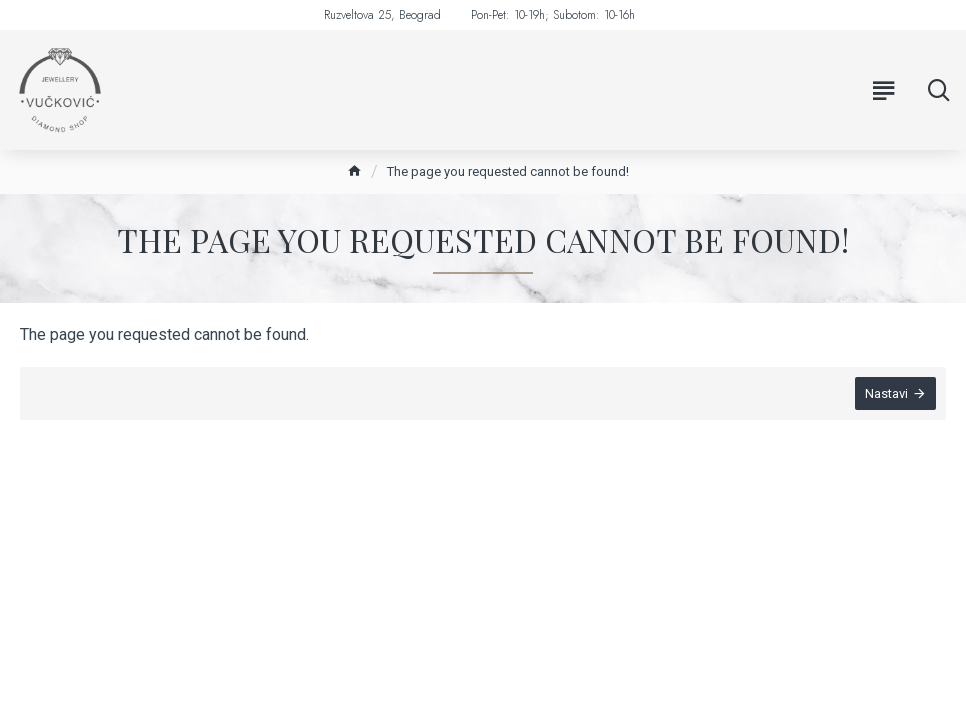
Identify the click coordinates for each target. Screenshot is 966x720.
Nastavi (886, 393)
